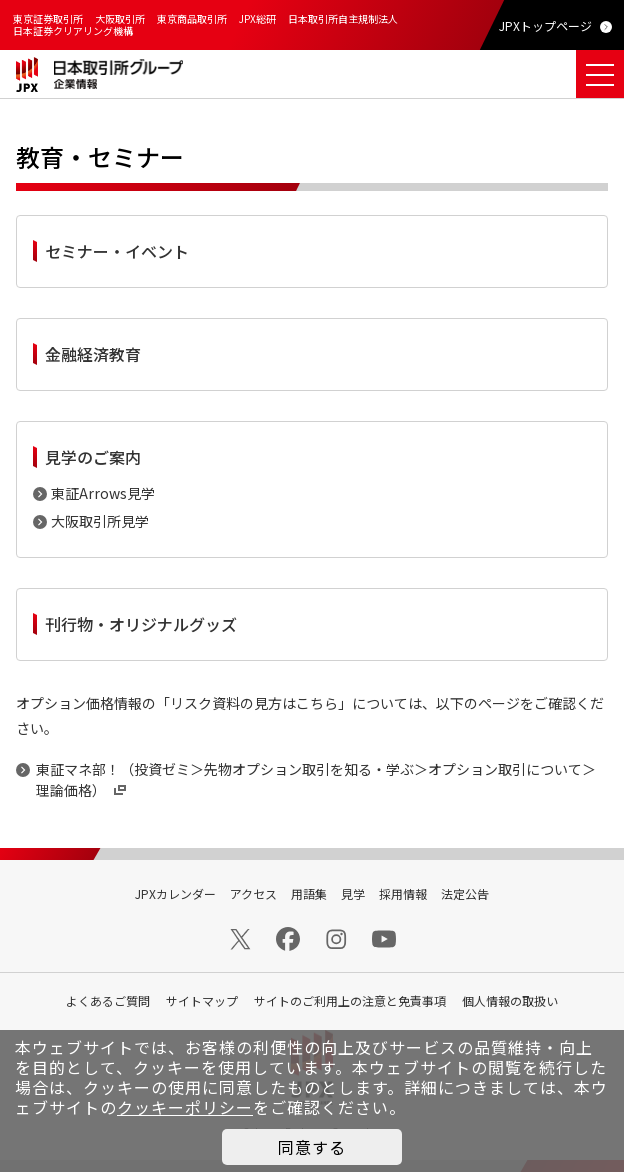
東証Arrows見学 (103, 493)
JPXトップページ (545, 25)
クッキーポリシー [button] (185, 1107)
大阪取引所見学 (100, 521)
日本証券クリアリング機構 (73, 30)
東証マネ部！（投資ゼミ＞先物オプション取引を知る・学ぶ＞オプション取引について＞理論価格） (316, 779)
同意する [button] (312, 1147)
